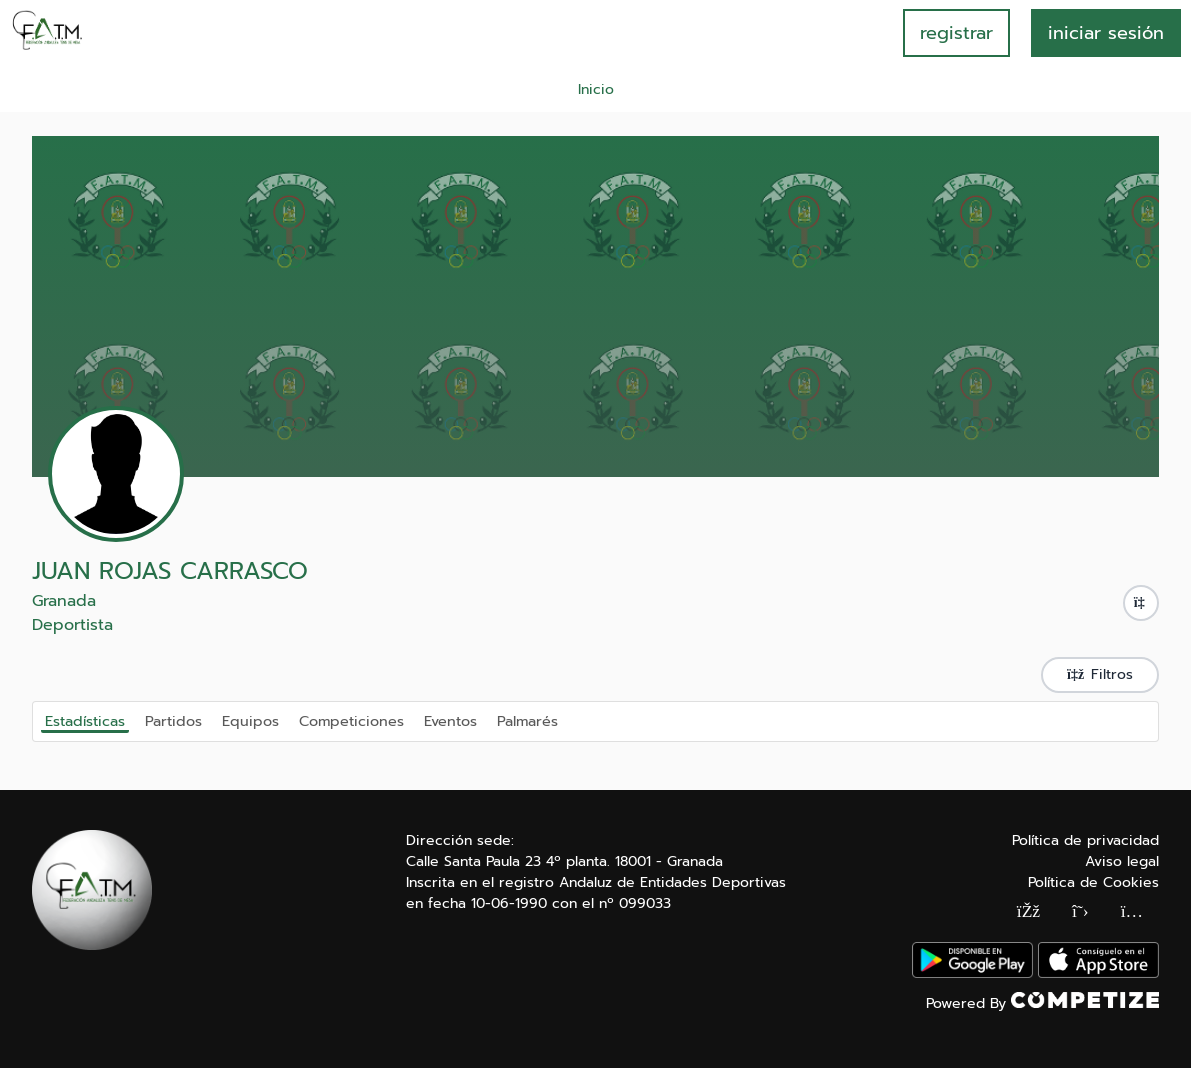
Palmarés (527, 720)
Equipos (250, 720)
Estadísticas (85, 721)
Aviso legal (1122, 861)
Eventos (450, 720)
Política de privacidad (1085, 840)
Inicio (596, 89)
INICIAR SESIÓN (1106, 33)
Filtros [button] (1100, 674)
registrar (956, 33)
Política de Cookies (1093, 882)
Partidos (173, 720)
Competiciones (351, 720)
